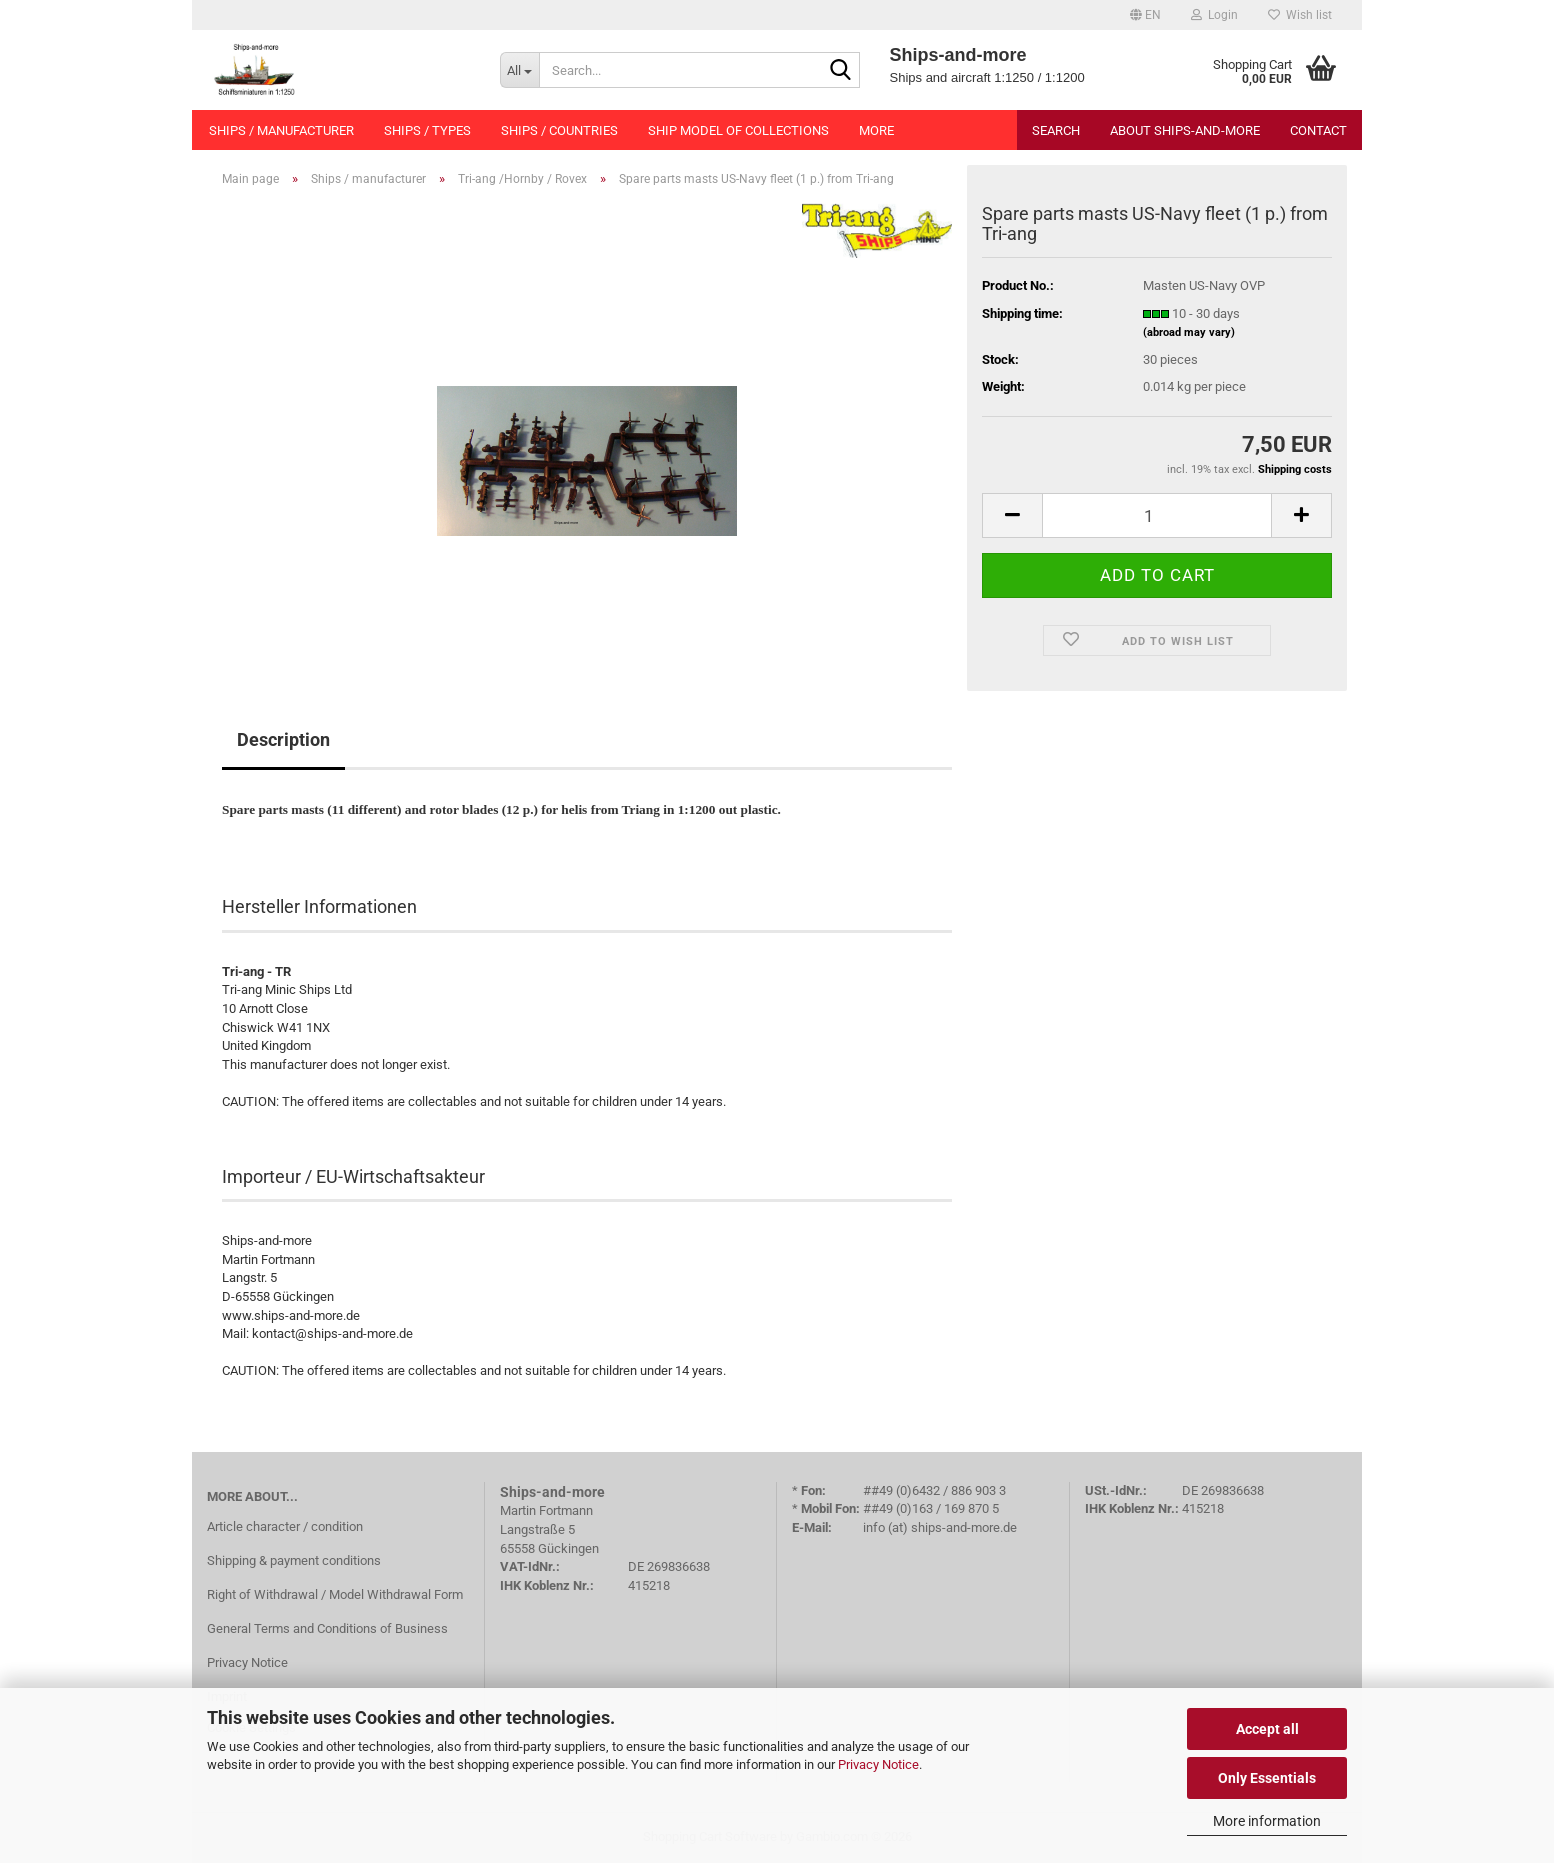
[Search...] (519, 70)
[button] (1145, 15)
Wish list (1300, 15)
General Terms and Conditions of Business (327, 1628)
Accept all (1267, 1729)
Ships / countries (559, 130)
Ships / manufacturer (281, 130)
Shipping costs (1295, 469)
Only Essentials (1267, 1778)
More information (1267, 1821)
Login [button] (1214, 15)
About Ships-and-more (1185, 130)
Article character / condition (285, 1526)
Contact (1318, 130)
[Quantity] (1157, 515)
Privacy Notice (878, 1764)
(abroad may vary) (1189, 332)
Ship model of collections (738, 130)
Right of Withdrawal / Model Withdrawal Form (335, 1594)
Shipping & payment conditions (294, 1560)
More (876, 130)
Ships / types (427, 130)
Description (283, 739)
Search (1056, 130)
